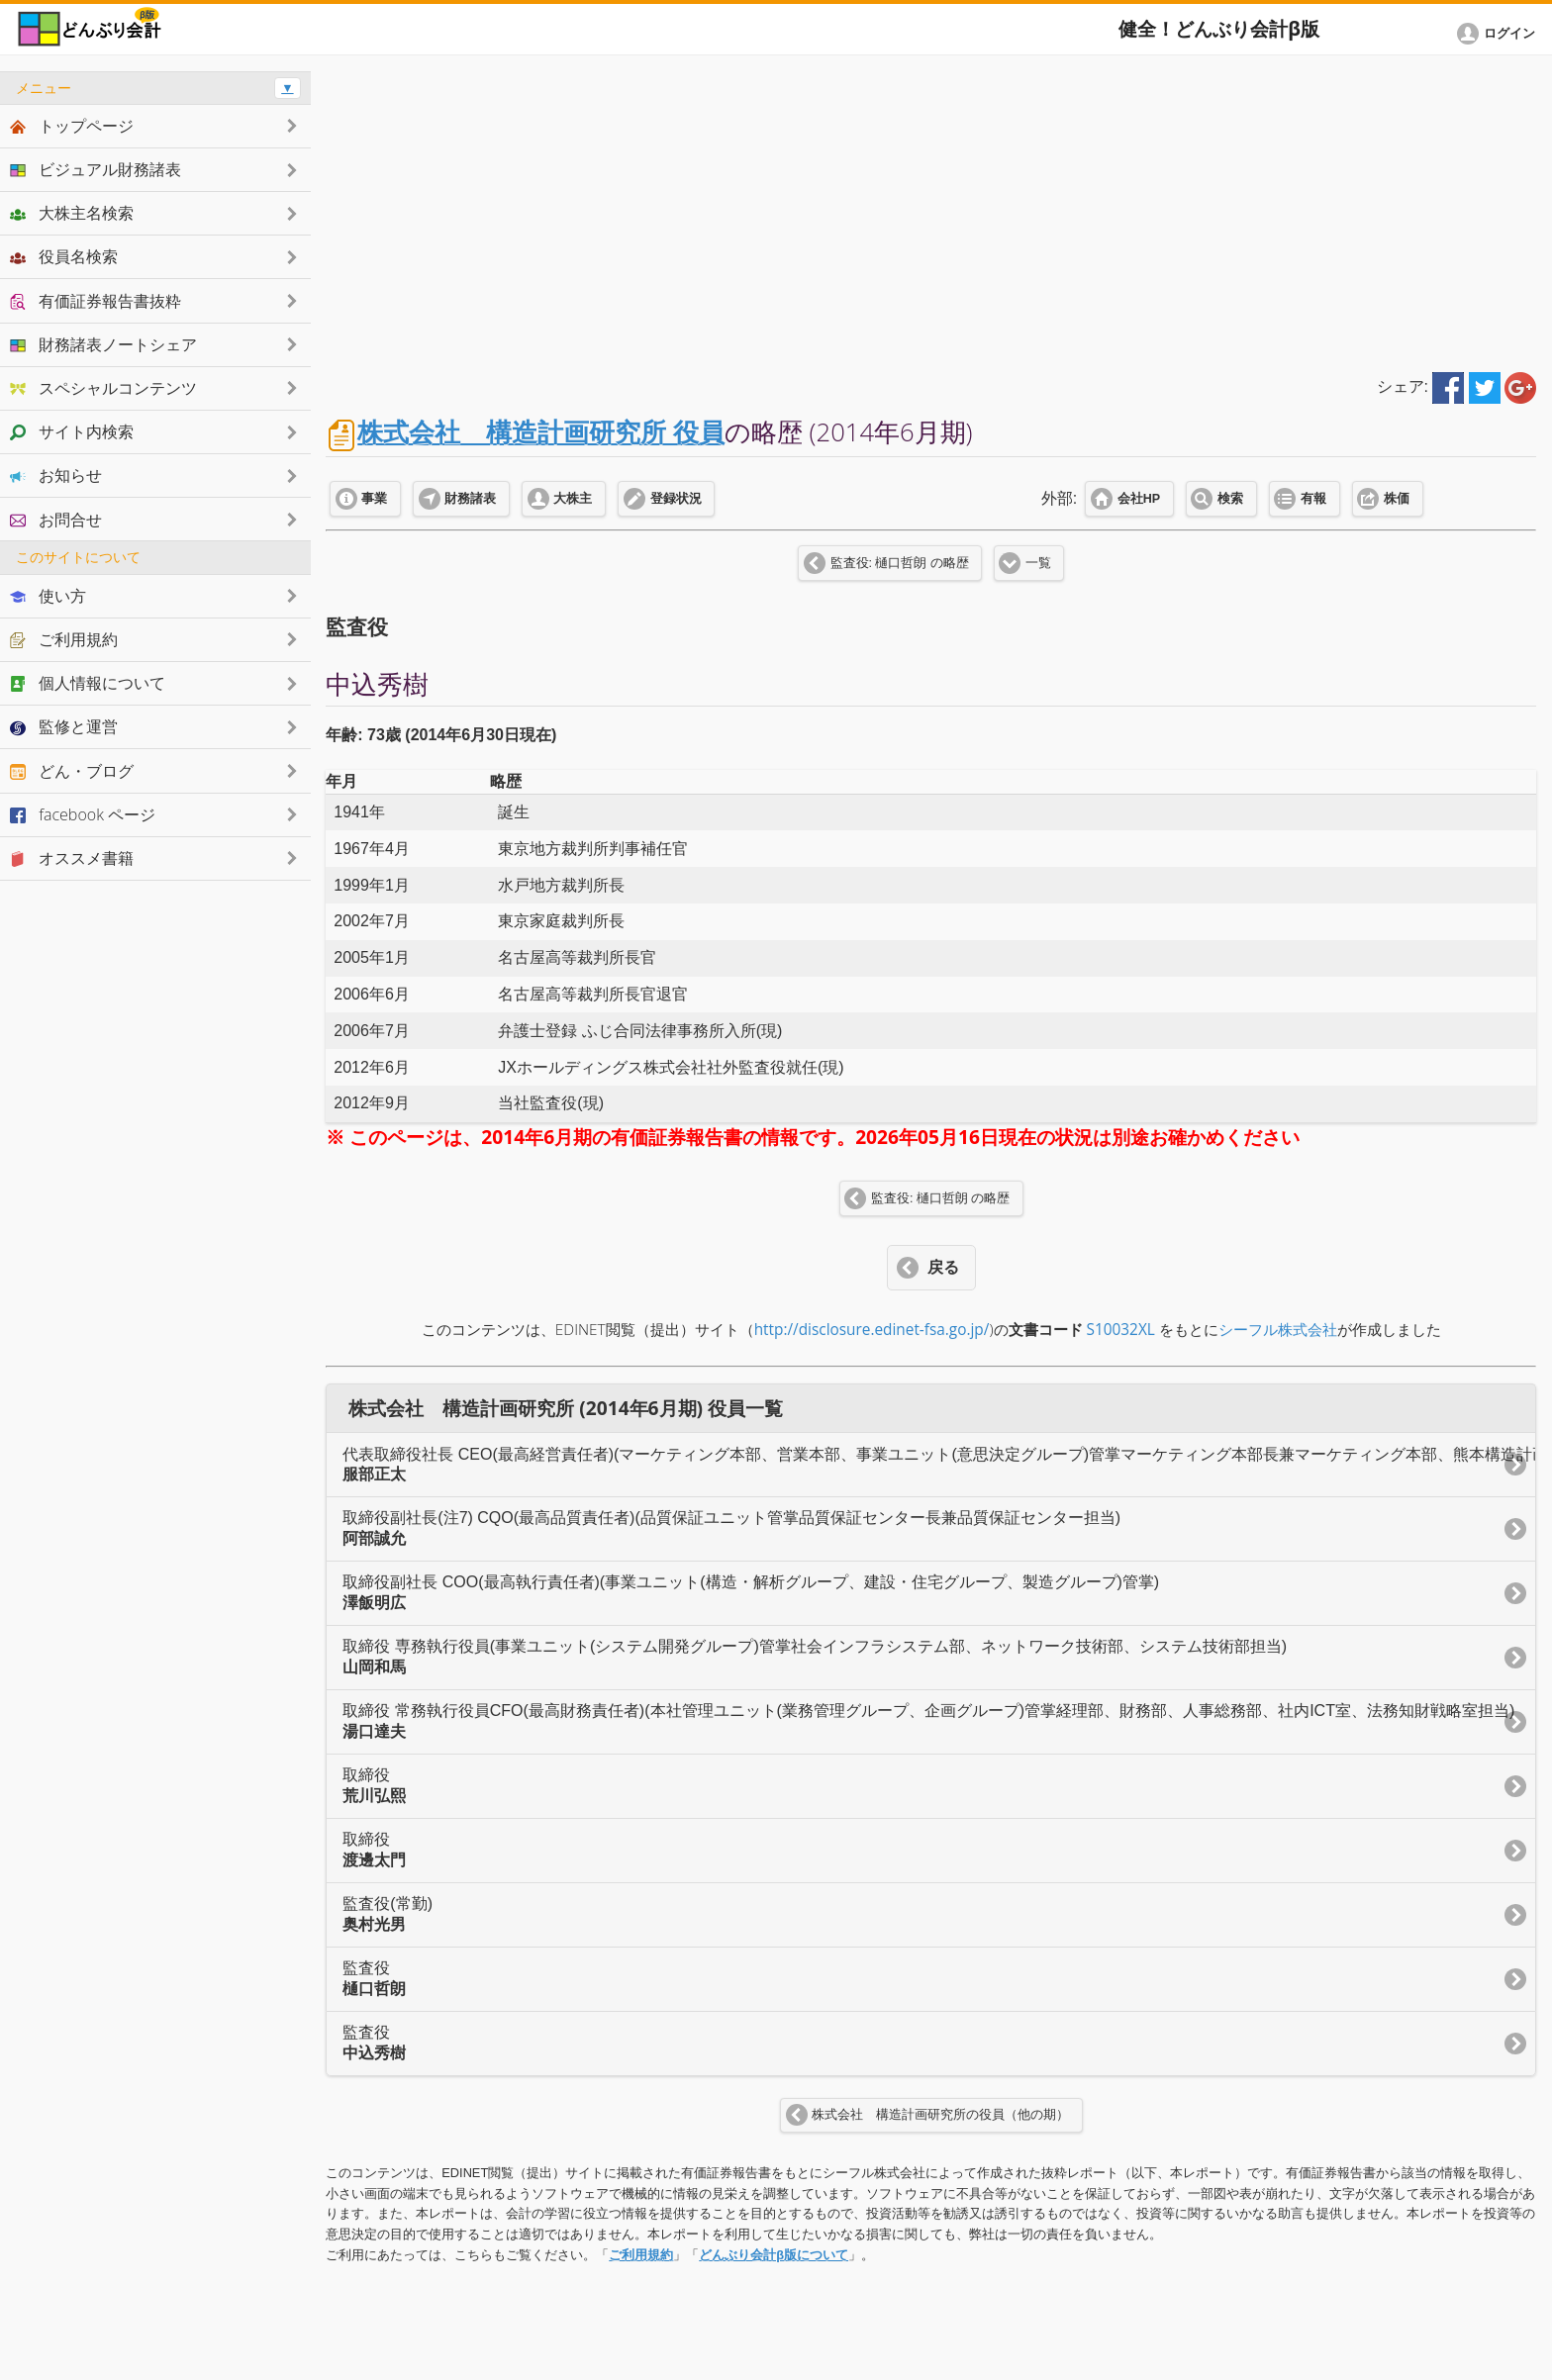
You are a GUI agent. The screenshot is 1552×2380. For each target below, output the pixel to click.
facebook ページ (82, 814)
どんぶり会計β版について (773, 2254)
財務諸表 (470, 499)
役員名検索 (64, 256)
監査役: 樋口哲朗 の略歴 (899, 563)
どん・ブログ (72, 771)
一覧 (1038, 563)
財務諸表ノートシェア (103, 344)
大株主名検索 (72, 213)
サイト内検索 (72, 431)
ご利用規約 (641, 2254)
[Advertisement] (931, 209)
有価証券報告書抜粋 (95, 301)
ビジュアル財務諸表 (95, 169)
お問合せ (56, 519)
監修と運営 (64, 726)
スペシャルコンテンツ (103, 388)
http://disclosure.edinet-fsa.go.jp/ (872, 1329)
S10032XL (1121, 1329)
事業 (374, 499)
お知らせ (56, 475)
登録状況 (676, 499)
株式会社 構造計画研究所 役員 (541, 432)
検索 (1230, 499)
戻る (943, 1267)
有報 (1313, 499)
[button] (1499, 33)
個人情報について (87, 683)
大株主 (572, 499)
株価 (1396, 499)
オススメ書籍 (72, 858)
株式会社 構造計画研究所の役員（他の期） (940, 2115)
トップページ (72, 126)
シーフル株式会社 (1277, 1329)
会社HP (1138, 499)
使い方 (48, 596)
